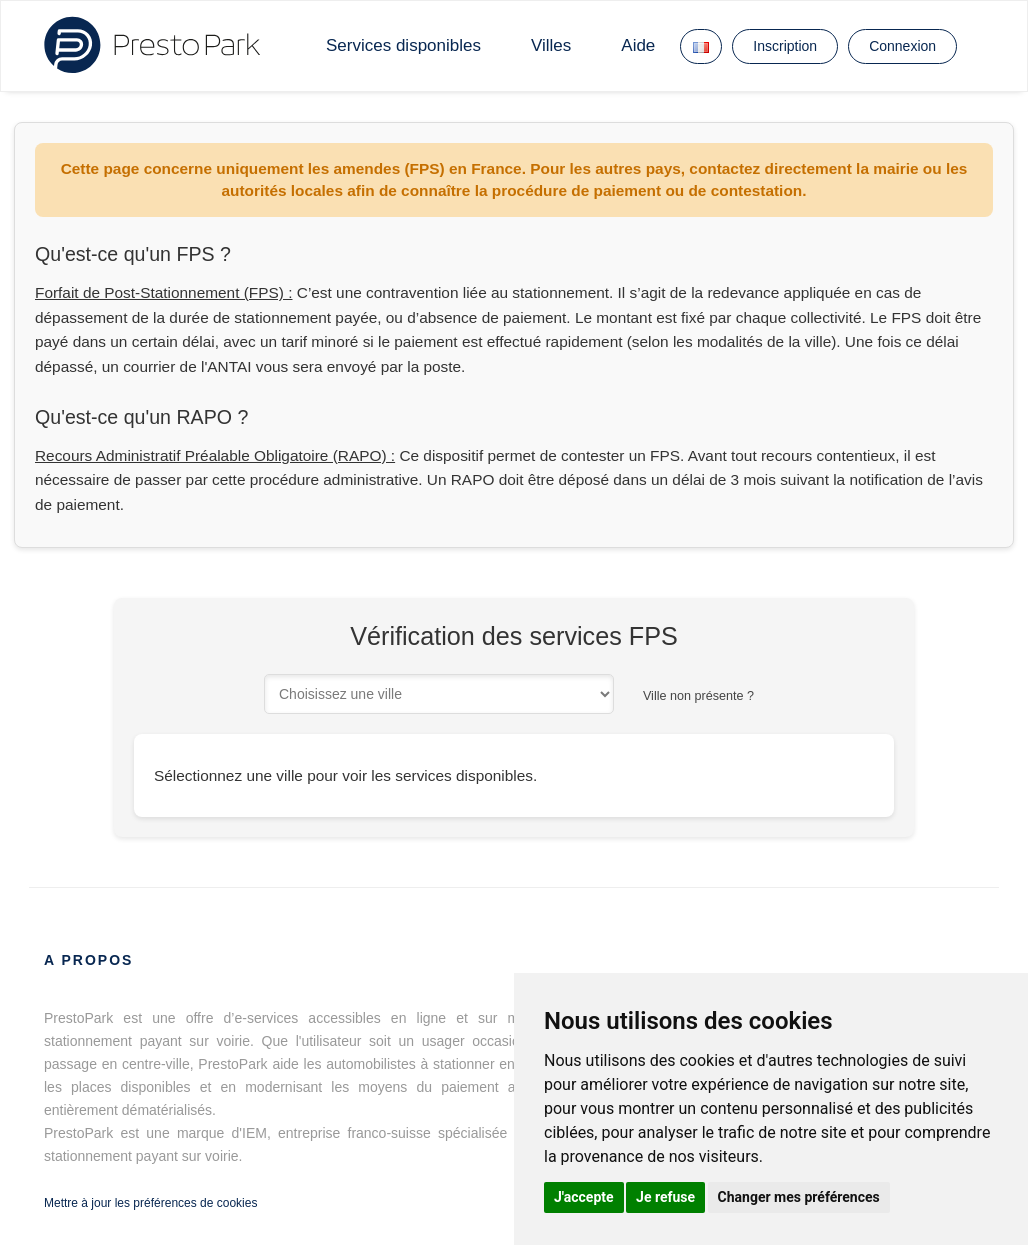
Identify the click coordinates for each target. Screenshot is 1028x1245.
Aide (638, 45)
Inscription (785, 46)
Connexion (902, 46)
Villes (551, 45)
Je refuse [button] (665, 1197)
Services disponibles (403, 45)
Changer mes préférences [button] (799, 1197)
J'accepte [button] (584, 1197)
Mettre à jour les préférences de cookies (150, 1203)
